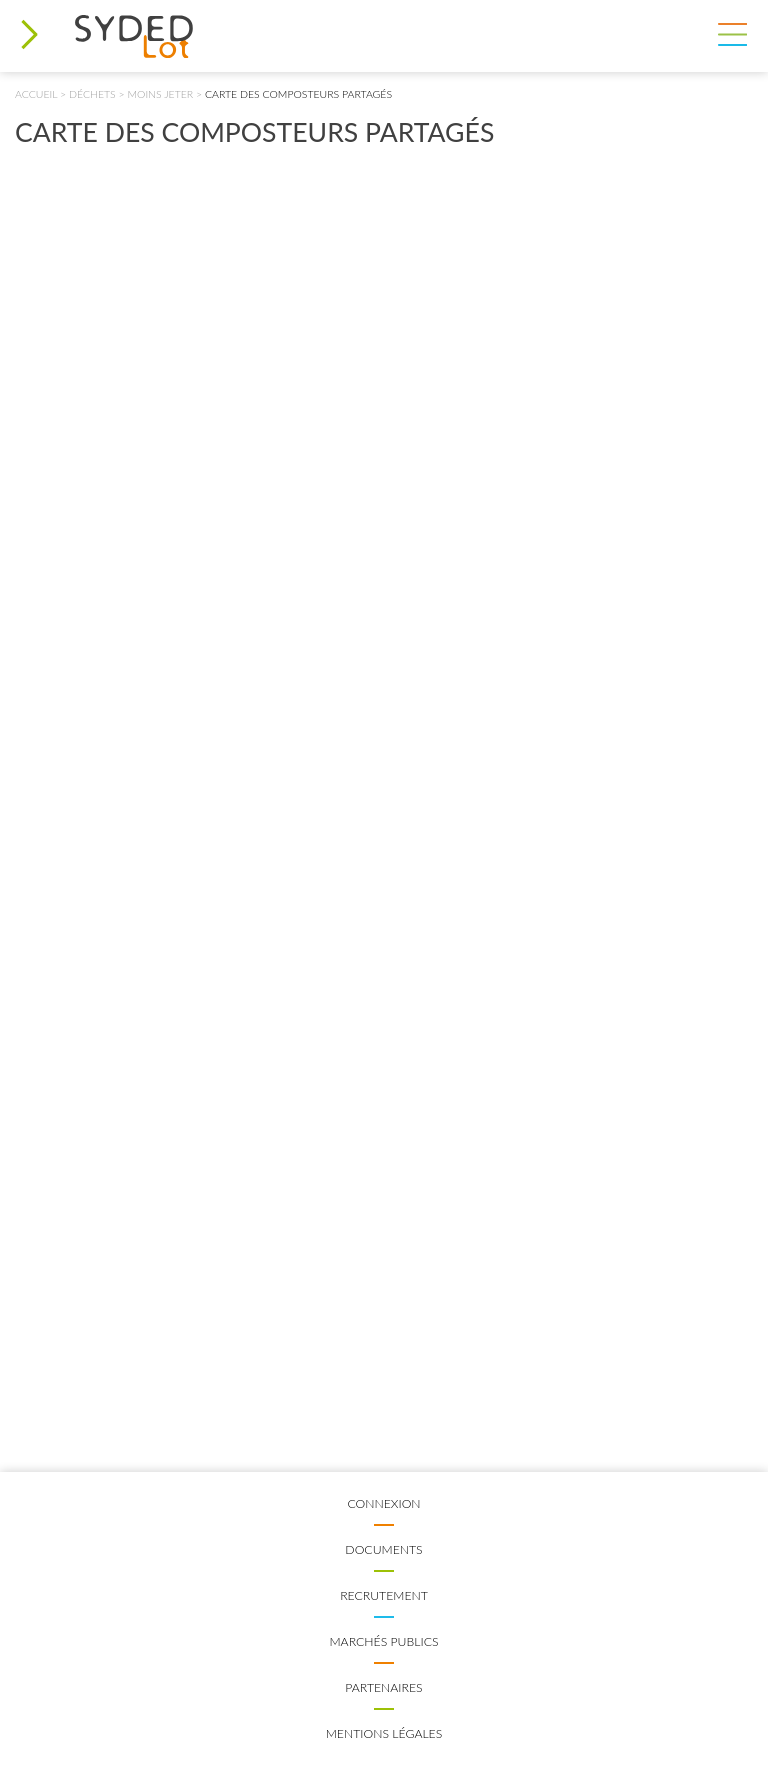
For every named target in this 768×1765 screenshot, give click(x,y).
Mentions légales (384, 1733)
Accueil (36, 94)
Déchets (92, 94)
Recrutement (384, 1595)
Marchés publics (383, 1641)
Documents (383, 1549)
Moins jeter (161, 94)
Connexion (383, 1503)
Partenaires (383, 1687)
